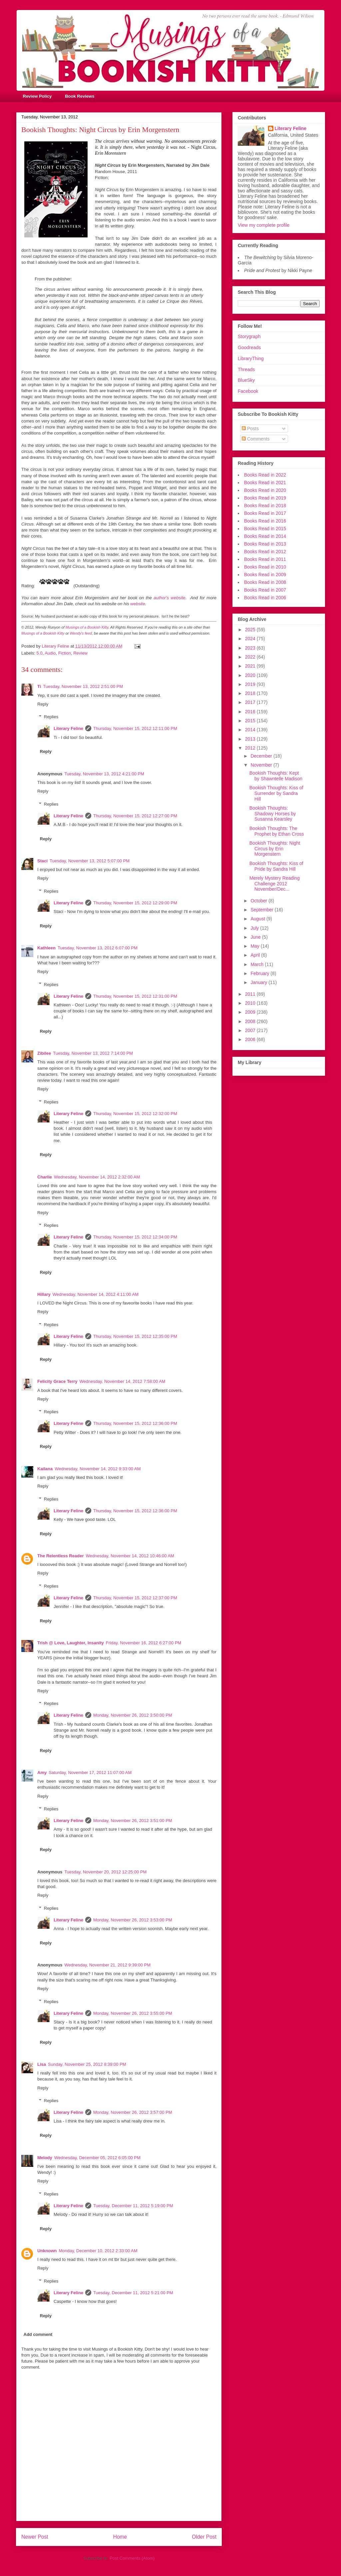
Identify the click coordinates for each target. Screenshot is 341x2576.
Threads (246, 369)
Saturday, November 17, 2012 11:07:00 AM (90, 1772)
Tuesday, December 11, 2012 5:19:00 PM (133, 2205)
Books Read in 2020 (265, 490)
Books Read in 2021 (265, 482)
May (255, 946)
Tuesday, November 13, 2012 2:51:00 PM (83, 686)
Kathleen (46, 947)
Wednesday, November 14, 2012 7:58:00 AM (122, 1381)
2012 (251, 748)
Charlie (44, 1176)
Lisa (41, 2064)
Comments (256, 439)
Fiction (64, 653)
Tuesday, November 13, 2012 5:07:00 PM (90, 860)
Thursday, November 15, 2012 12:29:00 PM (135, 902)
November (261, 765)
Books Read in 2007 (265, 590)
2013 (251, 739)
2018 (251, 693)
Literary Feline (68, 728)
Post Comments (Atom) (132, 2558)
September (262, 909)
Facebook (248, 391)
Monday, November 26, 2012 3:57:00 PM (132, 2112)
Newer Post (34, 2537)
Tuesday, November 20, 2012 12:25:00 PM (105, 1871)
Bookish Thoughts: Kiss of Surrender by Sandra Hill (276, 793)
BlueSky (246, 380)
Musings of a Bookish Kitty (87, 627)
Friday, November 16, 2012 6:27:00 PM (143, 1642)
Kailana (45, 1468)
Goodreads (249, 347)
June (256, 937)
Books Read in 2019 (265, 498)
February (260, 973)
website (137, 603)
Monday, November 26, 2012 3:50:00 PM (132, 1715)
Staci (42, 860)
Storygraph (249, 336)
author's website (169, 597)
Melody (44, 2157)
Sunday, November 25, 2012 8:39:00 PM (87, 2064)
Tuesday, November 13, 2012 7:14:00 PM (93, 1053)
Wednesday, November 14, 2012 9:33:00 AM (98, 1468)
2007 (251, 1030)
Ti (39, 686)
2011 (251, 994)
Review (80, 653)
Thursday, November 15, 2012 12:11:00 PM (135, 728)
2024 (251, 638)
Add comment (38, 2334)
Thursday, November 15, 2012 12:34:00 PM (135, 1236)
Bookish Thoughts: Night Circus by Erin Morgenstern (274, 848)
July (255, 928)
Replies (51, 716)
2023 (251, 648)
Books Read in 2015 (265, 528)
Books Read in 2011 (265, 559)
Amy (42, 1772)
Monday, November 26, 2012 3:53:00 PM (132, 1919)
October (259, 900)
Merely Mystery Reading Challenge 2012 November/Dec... (274, 883)
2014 (251, 729)
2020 (251, 675)
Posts (250, 428)
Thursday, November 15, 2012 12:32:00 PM (135, 1113)
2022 (251, 657)
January (259, 982)
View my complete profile (263, 225)
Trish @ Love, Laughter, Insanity (70, 1642)
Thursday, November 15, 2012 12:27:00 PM (135, 815)
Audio (50, 653)
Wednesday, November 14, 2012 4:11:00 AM (96, 1294)
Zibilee (44, 1053)
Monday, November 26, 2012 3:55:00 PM (132, 2013)
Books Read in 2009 (265, 574)
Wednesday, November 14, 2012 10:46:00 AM (130, 1555)
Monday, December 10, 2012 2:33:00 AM (98, 2250)
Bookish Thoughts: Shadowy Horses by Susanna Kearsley (272, 813)
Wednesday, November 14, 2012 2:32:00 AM (97, 1176)
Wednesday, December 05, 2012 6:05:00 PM (97, 2157)
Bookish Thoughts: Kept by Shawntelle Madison (275, 775)
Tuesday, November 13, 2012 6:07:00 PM (98, 947)
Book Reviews (79, 96)
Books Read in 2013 (265, 544)
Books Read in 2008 (265, 582)
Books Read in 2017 (265, 513)
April (255, 955)
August (258, 918)
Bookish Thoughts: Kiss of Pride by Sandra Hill (276, 866)
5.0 (40, 653)
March (257, 964)
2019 (251, 684)
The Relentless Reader (60, 1555)
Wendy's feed (81, 633)
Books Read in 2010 (265, 567)
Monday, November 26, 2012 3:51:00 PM (132, 1820)
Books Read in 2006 (265, 597)
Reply (42, 704)
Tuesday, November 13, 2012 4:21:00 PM (104, 773)
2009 (251, 1012)
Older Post (204, 2537)
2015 (251, 720)
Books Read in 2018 (265, 505)
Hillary (44, 1294)
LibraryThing (251, 358)
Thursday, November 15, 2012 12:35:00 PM (135, 1336)
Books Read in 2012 (265, 551)
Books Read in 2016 (265, 521)
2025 (251, 629)
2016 (251, 711)
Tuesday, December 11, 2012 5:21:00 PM (133, 2292)
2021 (251, 666)
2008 (251, 1021)
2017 (251, 702)
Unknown (47, 2250)
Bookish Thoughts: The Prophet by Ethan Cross (276, 831)
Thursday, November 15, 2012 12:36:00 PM (135, 1423)
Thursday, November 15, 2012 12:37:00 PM (135, 1597)
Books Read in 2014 (265, 536)
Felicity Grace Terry (57, 1381)
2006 (251, 1039)
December (261, 756)
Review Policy (37, 96)
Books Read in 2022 (265, 475)
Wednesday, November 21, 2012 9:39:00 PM (107, 1964)
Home (120, 2537)
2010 (251, 1003)
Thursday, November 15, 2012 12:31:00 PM (135, 996)
